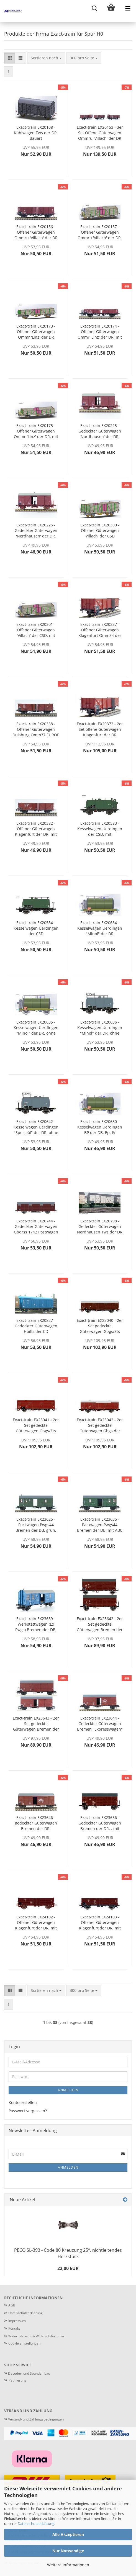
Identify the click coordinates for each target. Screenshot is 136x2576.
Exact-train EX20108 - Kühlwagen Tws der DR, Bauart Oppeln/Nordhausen (36, 133)
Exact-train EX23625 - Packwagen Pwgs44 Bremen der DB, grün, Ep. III (36, 1525)
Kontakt (14, 2328)
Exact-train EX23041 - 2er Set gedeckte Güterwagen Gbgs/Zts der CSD (36, 1425)
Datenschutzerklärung (36, 2523)
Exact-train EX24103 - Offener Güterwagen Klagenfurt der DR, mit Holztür (100, 1922)
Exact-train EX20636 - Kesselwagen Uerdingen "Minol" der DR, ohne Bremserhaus (99, 1027)
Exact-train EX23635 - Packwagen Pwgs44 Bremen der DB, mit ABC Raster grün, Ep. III (99, 1525)
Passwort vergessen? (28, 2110)
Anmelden (68, 2090)
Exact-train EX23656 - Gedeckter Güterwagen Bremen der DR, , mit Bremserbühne (99, 1823)
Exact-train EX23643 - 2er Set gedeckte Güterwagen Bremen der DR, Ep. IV (36, 1723)
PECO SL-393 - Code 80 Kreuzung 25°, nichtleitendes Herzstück (68, 2253)
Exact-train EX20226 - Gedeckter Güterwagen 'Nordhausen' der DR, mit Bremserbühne (36, 530)
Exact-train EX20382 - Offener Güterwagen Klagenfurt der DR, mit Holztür (36, 829)
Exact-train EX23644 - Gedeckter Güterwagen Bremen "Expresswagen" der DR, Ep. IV (100, 1723)
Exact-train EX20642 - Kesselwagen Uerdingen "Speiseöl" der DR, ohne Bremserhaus (36, 1127)
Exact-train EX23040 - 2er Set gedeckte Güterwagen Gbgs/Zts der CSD (100, 1326)
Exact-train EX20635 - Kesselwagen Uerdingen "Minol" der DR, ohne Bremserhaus (36, 1027)
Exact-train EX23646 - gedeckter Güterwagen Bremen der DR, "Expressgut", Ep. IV (36, 1823)
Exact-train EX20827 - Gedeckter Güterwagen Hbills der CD (36, 1326)
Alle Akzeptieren (68, 2534)
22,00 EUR (68, 2268)
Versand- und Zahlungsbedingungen (34, 2419)
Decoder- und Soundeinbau (28, 2373)
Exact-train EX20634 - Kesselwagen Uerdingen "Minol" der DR (99, 928)
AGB (11, 2305)
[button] (9, 58)
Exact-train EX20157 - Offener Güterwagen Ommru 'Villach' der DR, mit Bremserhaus (100, 232)
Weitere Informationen (68, 2564)
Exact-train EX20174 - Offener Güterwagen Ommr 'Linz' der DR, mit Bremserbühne (100, 331)
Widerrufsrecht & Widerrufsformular (36, 2336)
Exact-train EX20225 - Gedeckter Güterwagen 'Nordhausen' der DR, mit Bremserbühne (99, 431)
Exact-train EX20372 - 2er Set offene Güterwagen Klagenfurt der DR (100, 729)
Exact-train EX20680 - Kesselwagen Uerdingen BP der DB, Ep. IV (99, 1127)
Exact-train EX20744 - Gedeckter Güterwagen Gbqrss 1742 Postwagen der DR (36, 1226)
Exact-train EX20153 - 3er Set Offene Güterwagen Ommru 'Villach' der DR (100, 133)
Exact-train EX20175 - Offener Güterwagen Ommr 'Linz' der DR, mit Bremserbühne (36, 431)
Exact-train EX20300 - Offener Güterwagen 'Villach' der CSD (99, 530)
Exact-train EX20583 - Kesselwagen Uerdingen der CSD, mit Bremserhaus (99, 829)
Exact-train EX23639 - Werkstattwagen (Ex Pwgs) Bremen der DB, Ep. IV (36, 1624)
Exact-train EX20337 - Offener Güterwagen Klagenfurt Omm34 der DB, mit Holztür (99, 630)
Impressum (17, 2320)
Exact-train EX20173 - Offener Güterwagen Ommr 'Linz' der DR (35, 331)
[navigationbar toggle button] (127, 8)
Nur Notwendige (68, 2550)
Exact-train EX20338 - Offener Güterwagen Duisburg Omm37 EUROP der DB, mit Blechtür (35, 729)
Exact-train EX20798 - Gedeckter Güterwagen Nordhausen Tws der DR (99, 1226)
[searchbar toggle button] (94, 8)
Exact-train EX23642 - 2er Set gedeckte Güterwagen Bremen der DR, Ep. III (100, 1624)
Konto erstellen (23, 2102)
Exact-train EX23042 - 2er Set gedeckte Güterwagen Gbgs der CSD (100, 1425)
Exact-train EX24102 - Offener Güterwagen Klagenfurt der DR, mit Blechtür (36, 1922)
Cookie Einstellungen (24, 2343)
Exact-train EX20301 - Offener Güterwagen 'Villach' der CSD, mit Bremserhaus (35, 630)
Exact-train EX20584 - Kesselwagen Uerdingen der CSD (36, 928)
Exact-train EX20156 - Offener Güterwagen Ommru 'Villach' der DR (36, 232)
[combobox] (46, 58)
